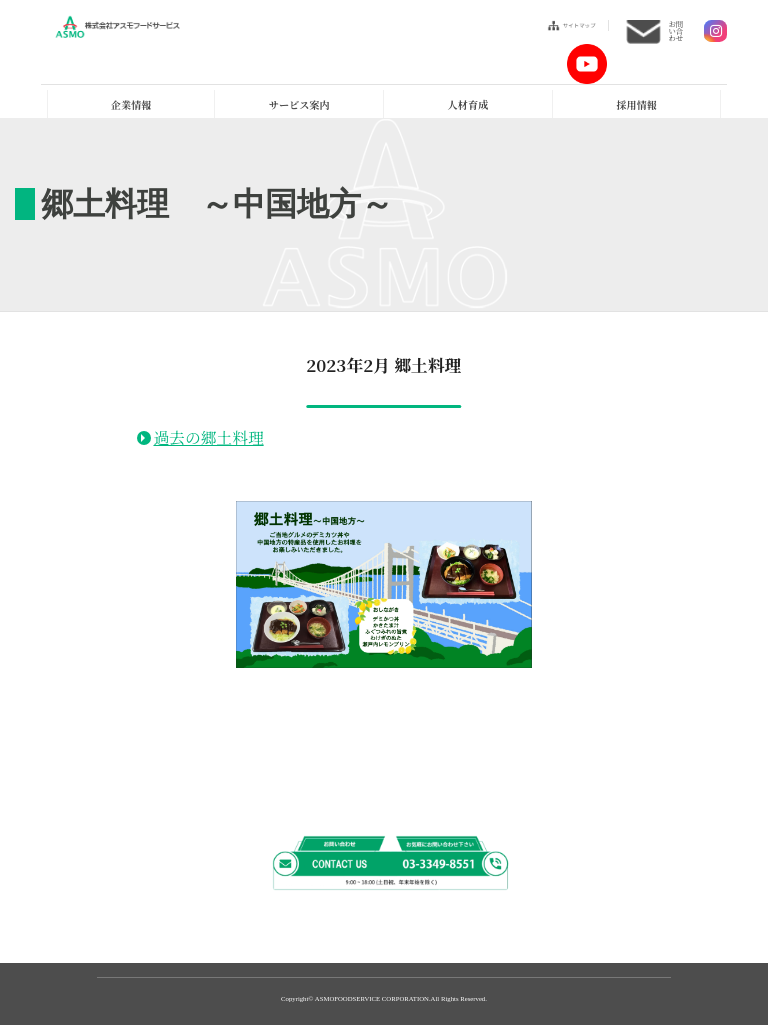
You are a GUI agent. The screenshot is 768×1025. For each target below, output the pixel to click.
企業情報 (131, 104)
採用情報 (636, 104)
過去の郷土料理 (208, 437)
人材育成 (468, 104)
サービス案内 (299, 104)
